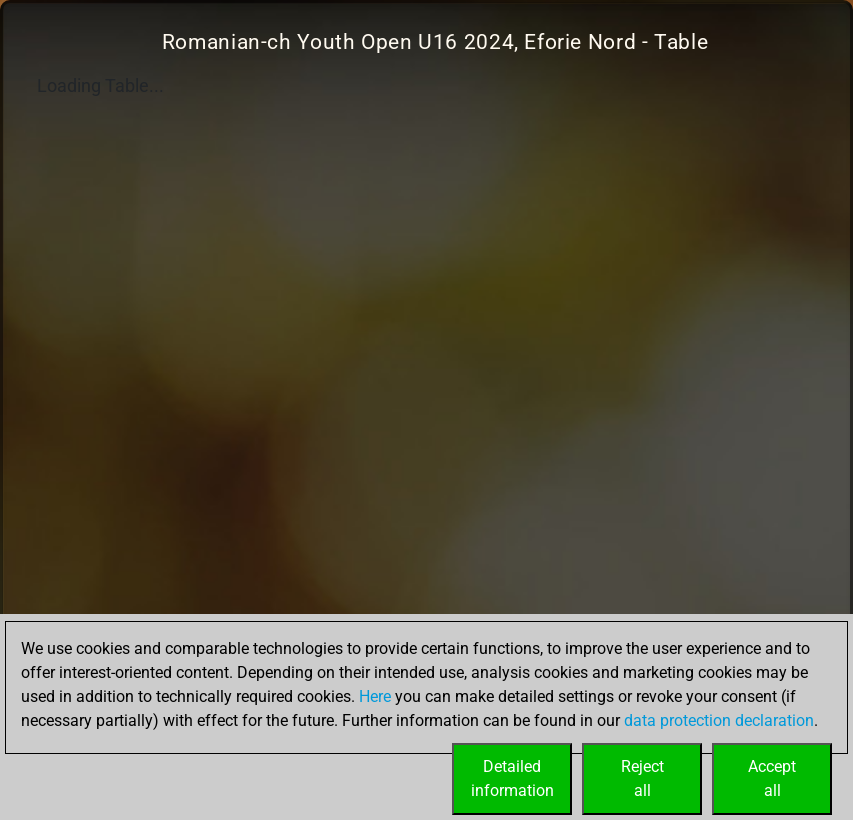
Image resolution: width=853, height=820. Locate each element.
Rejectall (642, 778)
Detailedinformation (512, 778)
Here (375, 696)
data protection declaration (719, 720)
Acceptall (772, 778)
